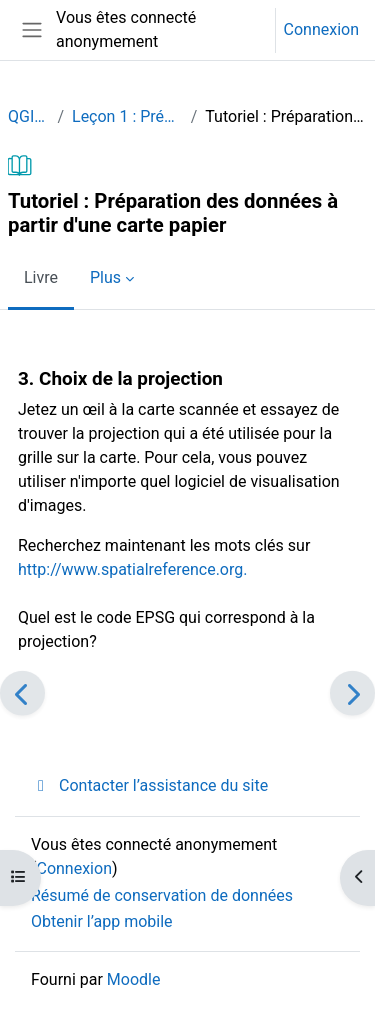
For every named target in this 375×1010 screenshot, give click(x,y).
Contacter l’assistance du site (149, 785)
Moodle (134, 979)
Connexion (321, 29)
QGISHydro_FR (28, 116)
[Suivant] (352, 692)
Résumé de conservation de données (162, 895)
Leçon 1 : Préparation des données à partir (127, 116)
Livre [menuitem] (41, 277)
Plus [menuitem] (105, 277)
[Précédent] (22, 692)
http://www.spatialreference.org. (132, 569)
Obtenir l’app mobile (102, 921)
